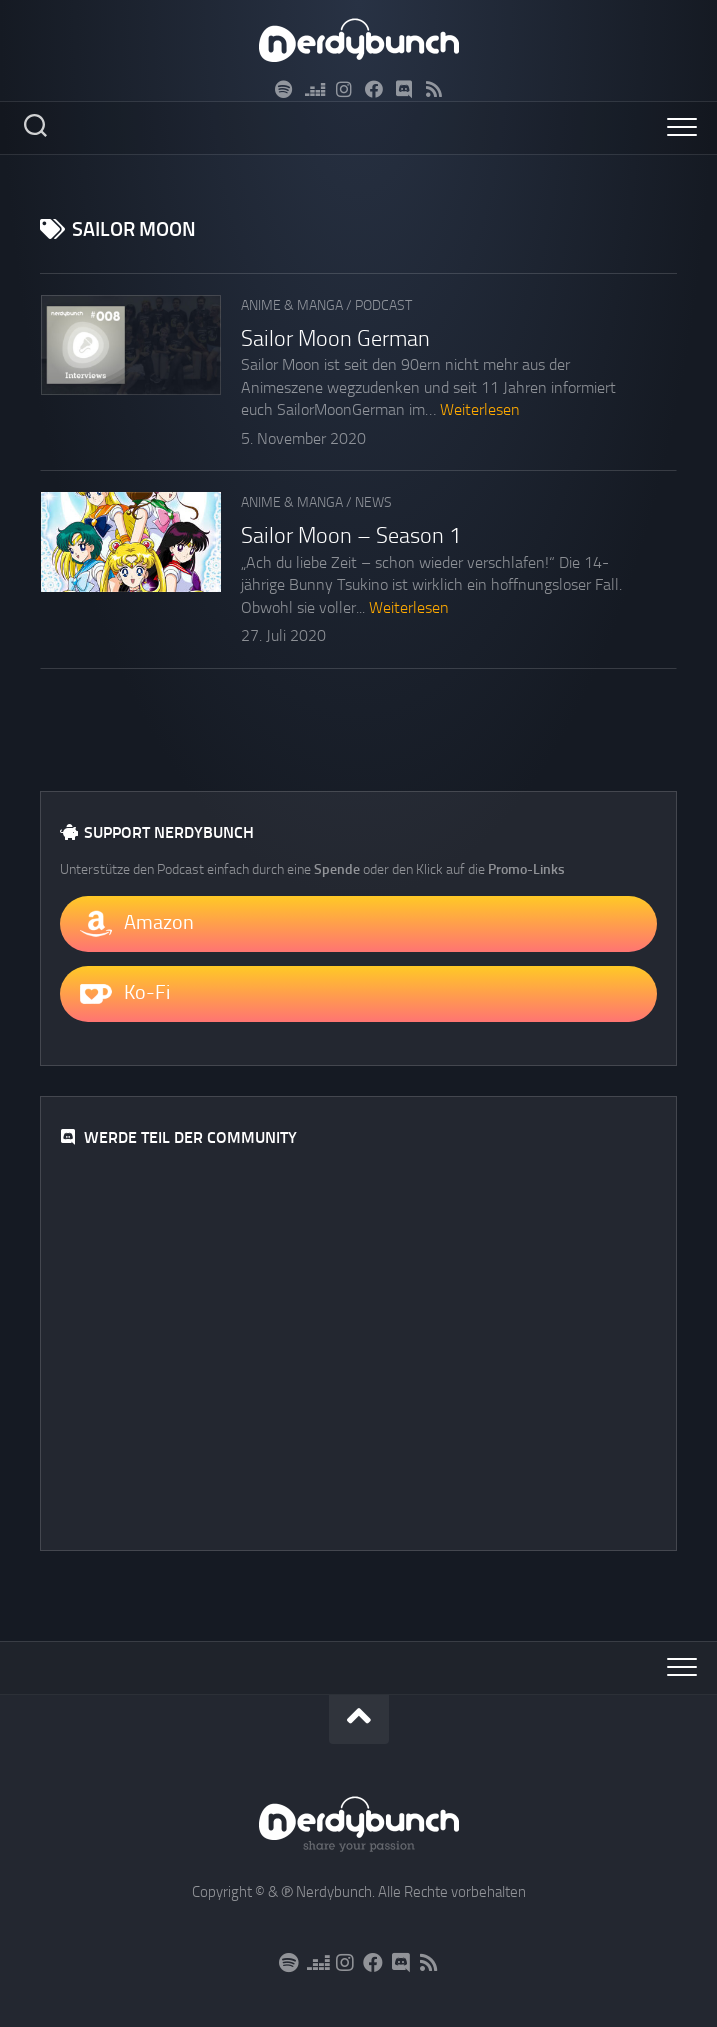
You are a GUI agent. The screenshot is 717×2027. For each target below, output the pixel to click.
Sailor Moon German (335, 339)
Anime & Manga (292, 305)
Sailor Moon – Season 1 (351, 536)
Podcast (383, 305)
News (373, 502)
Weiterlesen (480, 409)
